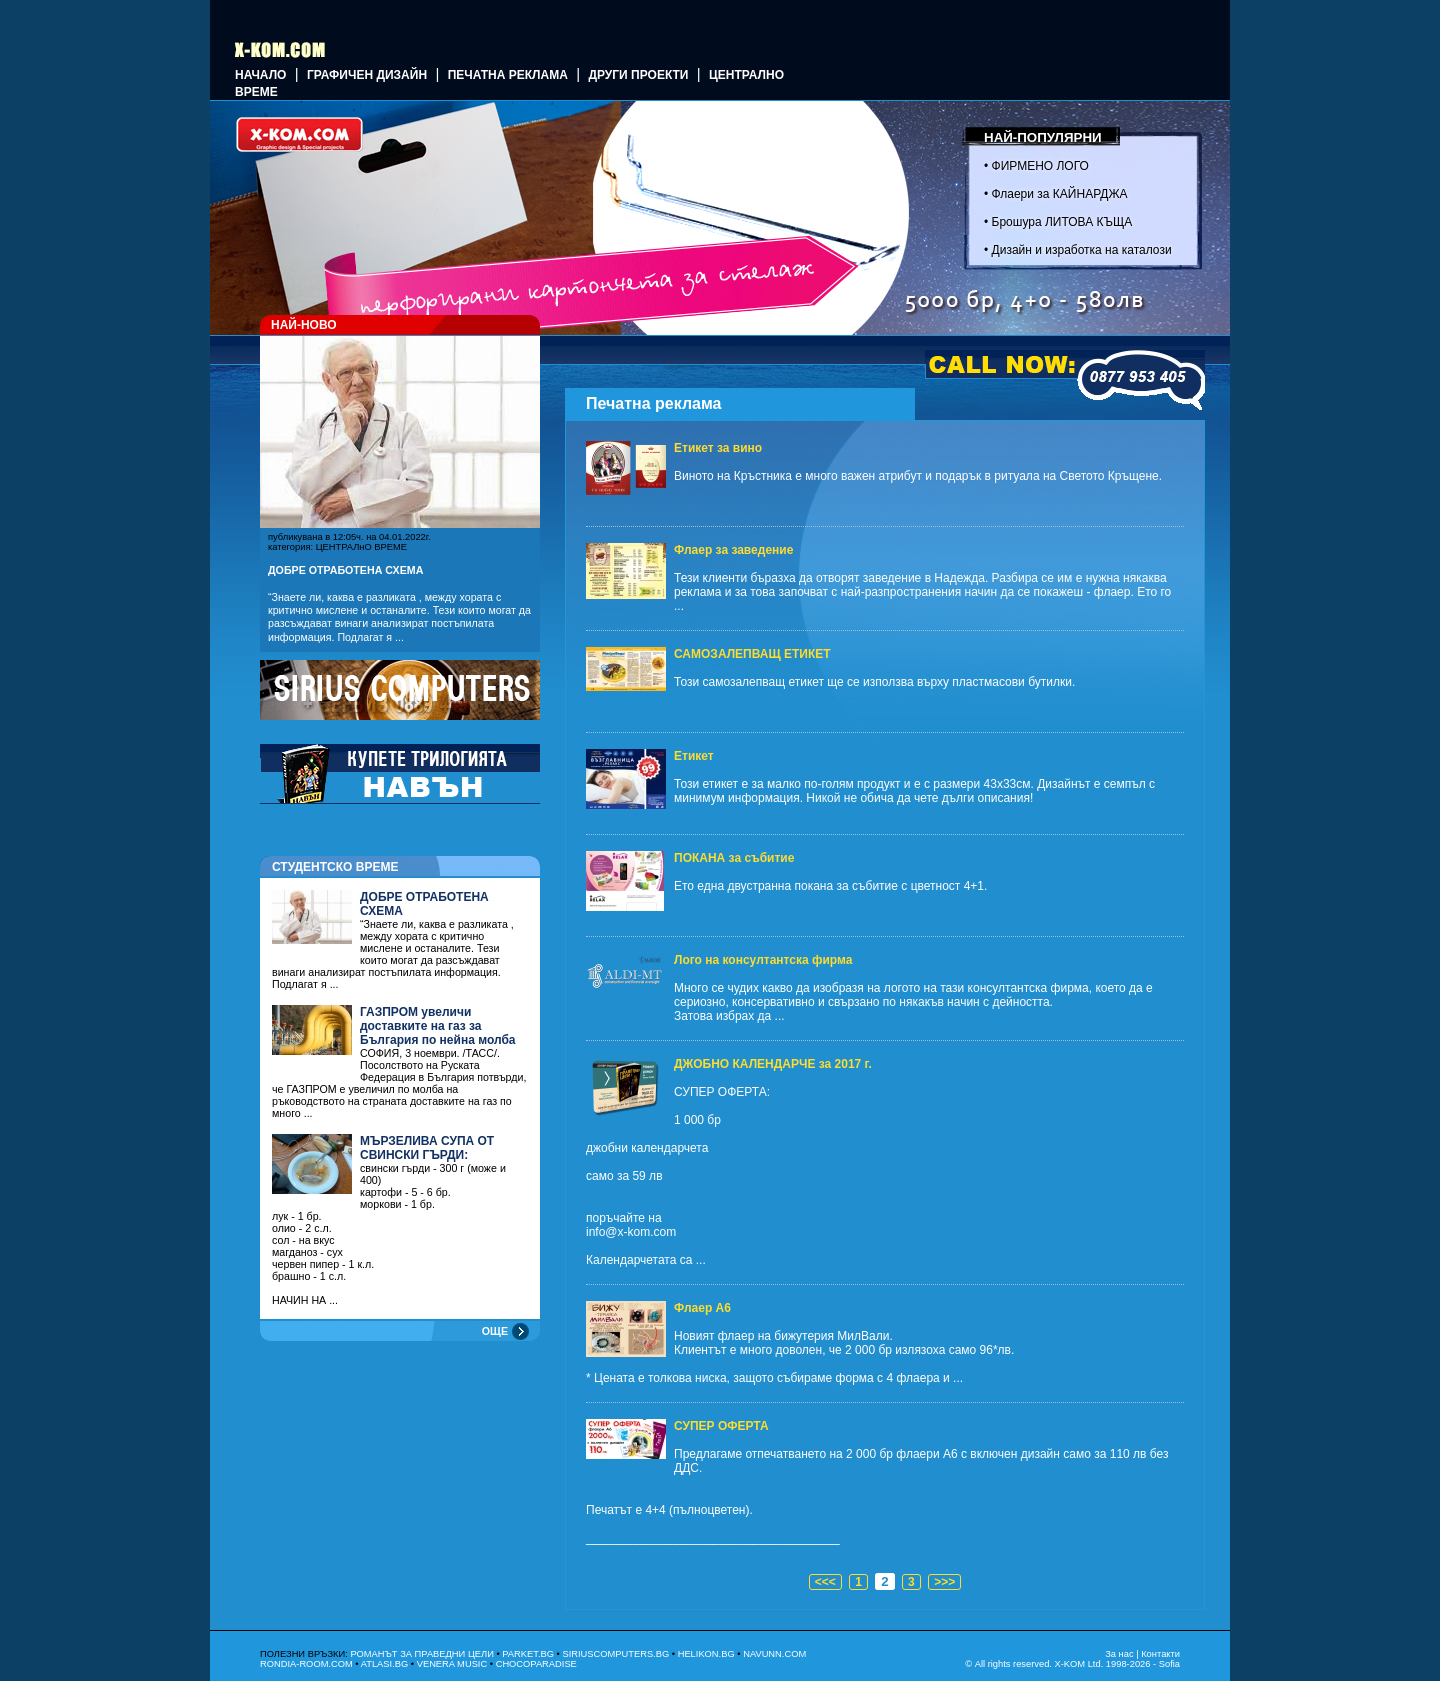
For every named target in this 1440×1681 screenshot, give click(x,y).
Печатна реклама (508, 75)
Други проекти (638, 75)
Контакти (1160, 1654)
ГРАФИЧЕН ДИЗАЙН (367, 75)
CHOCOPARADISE (536, 1664)
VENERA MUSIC (452, 1664)
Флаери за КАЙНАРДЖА (1060, 194)
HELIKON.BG (706, 1654)
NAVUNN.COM (774, 1654)
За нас (1119, 1654)
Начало (260, 75)
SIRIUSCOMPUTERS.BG (615, 1654)
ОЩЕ (495, 1331)
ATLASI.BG (385, 1664)
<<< (825, 1582)
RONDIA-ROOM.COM (306, 1664)
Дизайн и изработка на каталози (1082, 250)
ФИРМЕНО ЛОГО (1040, 166)
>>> (944, 1582)
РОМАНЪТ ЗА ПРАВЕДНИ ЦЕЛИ (421, 1654)
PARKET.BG (528, 1654)
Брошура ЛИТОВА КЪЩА (1062, 222)
